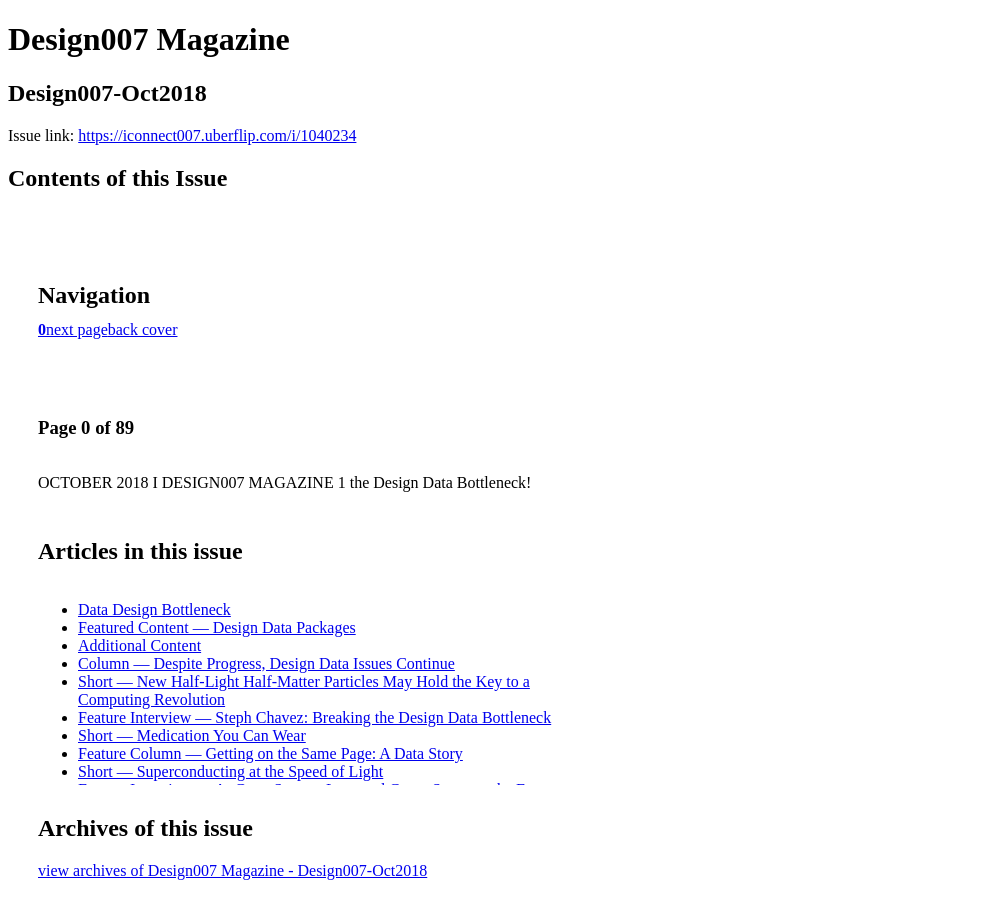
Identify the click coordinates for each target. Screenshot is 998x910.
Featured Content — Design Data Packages (217, 627)
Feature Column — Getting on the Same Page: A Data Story (270, 753)
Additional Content (139, 645)
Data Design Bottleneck (154, 609)
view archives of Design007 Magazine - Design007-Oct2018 (232, 870)
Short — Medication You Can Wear (192, 735)
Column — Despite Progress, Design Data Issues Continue (266, 663)
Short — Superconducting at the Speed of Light (230, 771)
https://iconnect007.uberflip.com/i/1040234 (217, 135)
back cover (143, 329)
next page (77, 329)
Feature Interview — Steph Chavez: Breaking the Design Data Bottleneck (314, 717)
